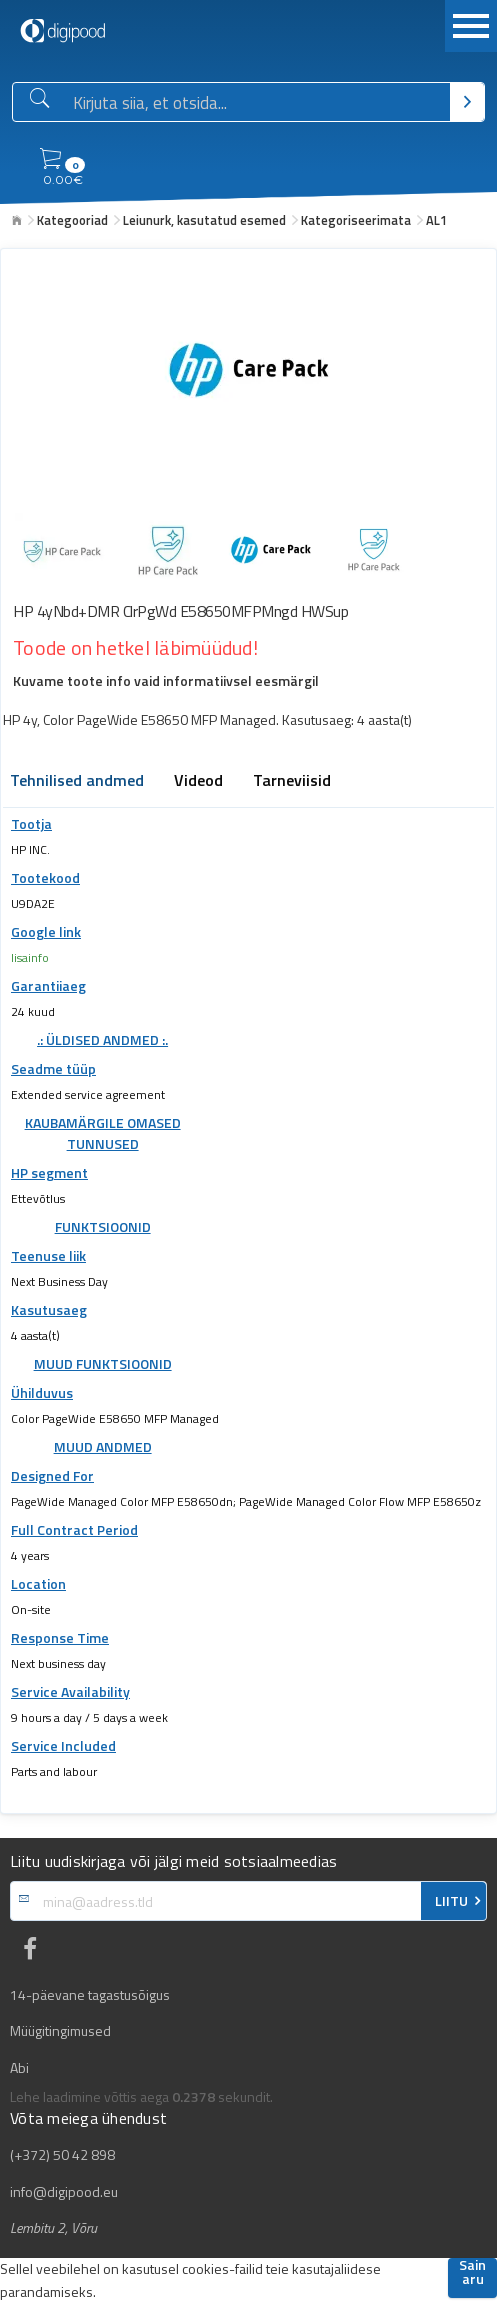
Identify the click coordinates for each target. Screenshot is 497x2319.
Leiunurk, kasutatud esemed (204, 220)
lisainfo (30, 957)
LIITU (451, 1901)
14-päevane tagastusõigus (90, 1995)
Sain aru (472, 2273)
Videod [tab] (198, 782)
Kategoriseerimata (356, 220)
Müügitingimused (60, 2031)
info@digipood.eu (64, 2192)
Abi (19, 2068)
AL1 (436, 220)
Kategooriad (72, 220)
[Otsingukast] (257, 103)
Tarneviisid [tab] (292, 782)
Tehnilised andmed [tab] (77, 782)
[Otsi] (467, 102)
